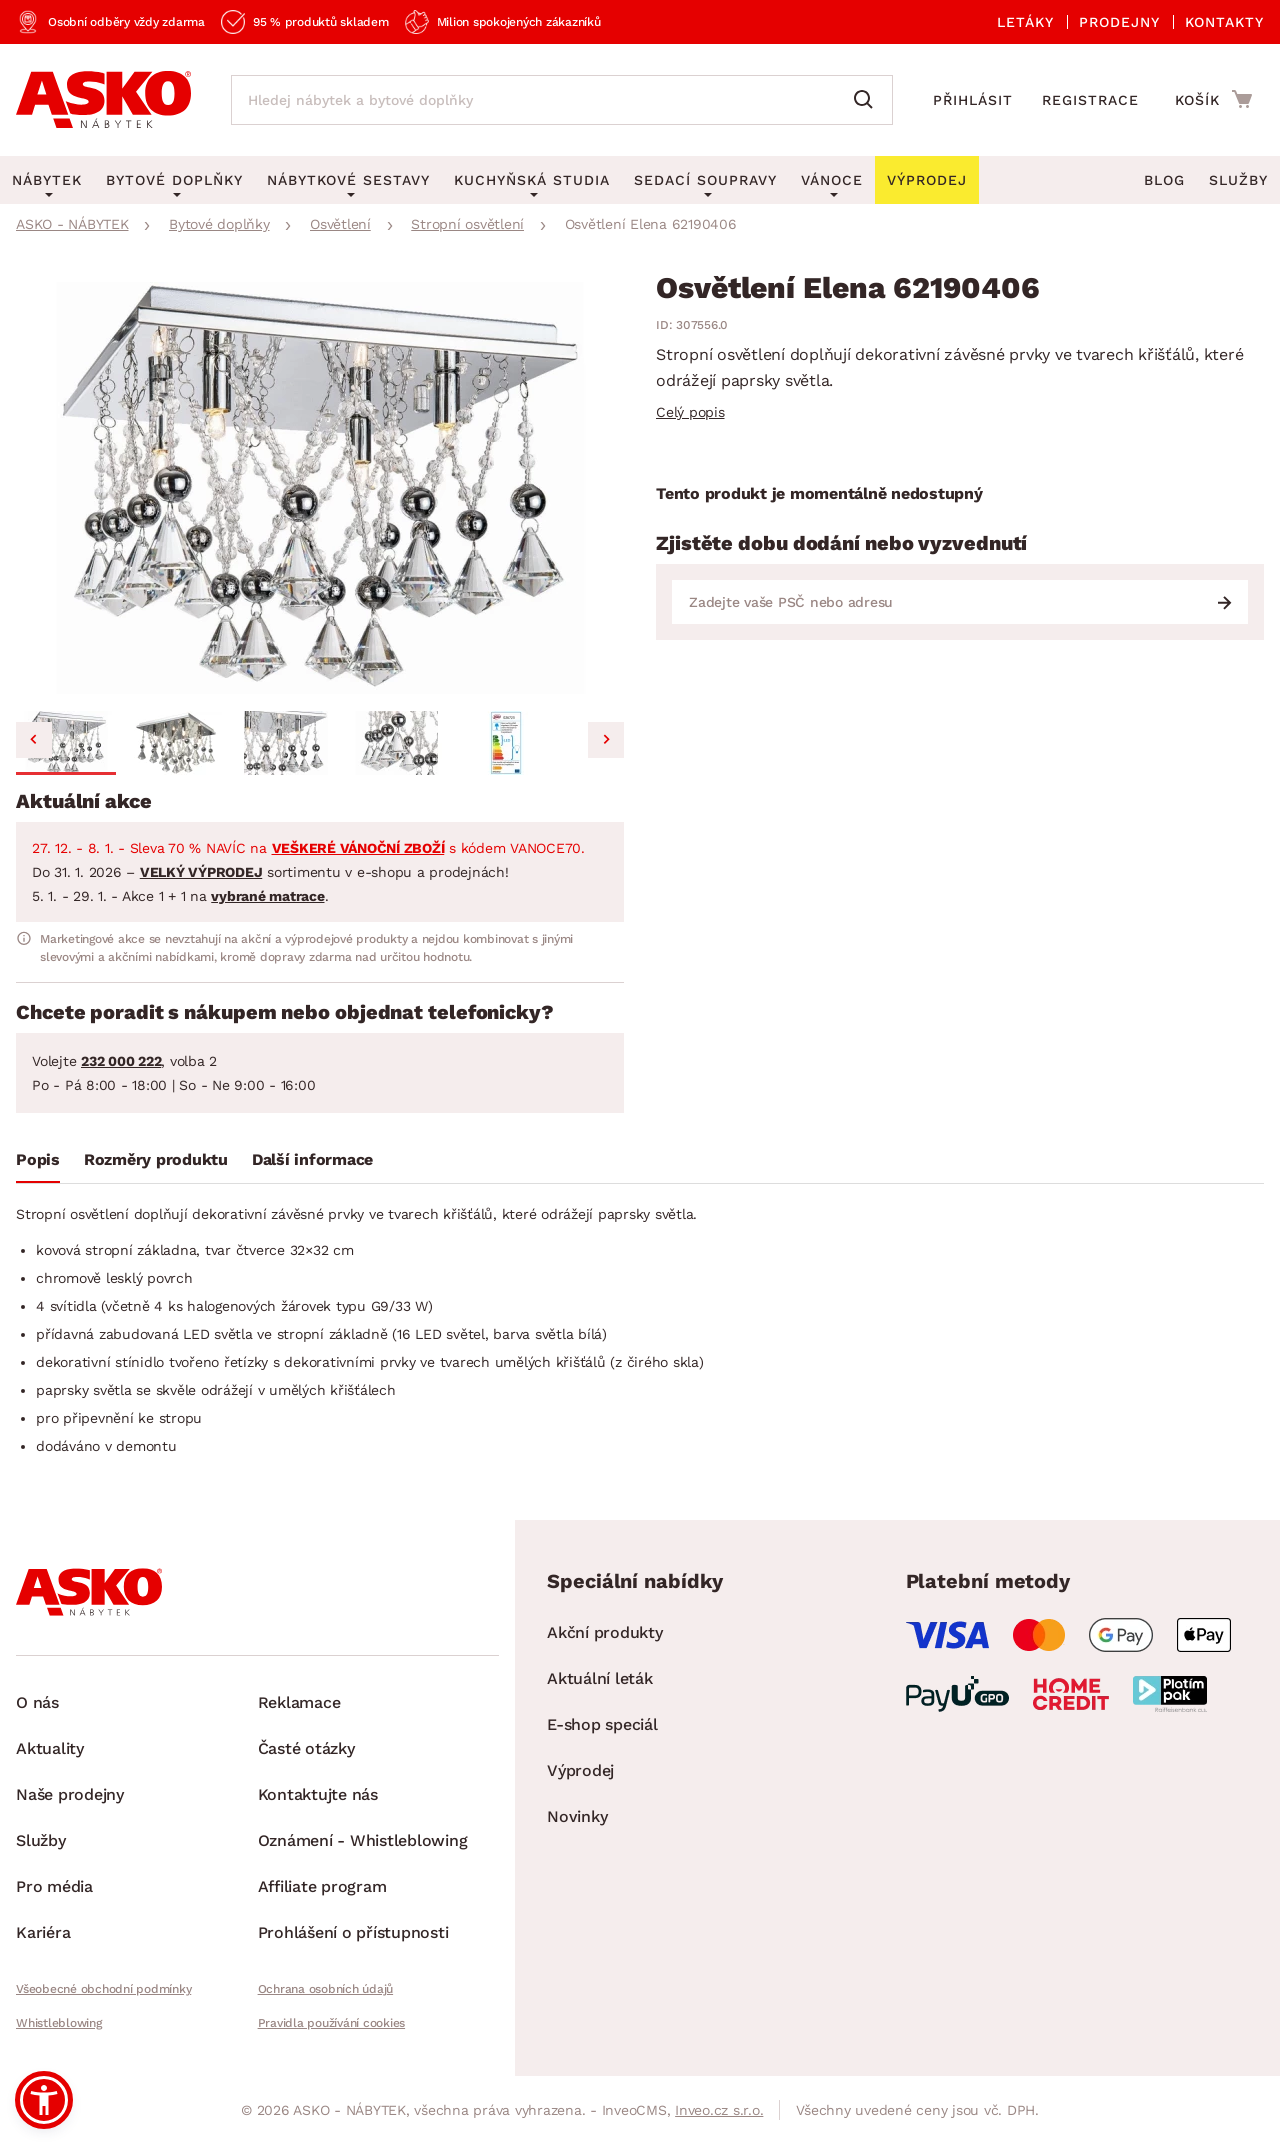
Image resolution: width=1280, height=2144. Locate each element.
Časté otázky (306, 1748)
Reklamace (299, 1702)
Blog (1164, 180)
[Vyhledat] (868, 100)
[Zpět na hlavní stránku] (103, 100)
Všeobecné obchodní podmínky (103, 1989)
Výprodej (580, 1770)
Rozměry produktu (156, 1159)
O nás (37, 1702)
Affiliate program (322, 1886)
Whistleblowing (59, 2023)
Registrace (1090, 100)
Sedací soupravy (705, 180)
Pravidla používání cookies (332, 2023)
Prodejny (1119, 22)
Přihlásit (973, 100)
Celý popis (690, 412)
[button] (66, 743)
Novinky (577, 1816)
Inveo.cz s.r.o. (719, 2110)
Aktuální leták (600, 1678)
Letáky (1025, 22)
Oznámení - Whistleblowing (363, 1840)
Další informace (312, 1159)
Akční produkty (605, 1632)
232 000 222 (121, 1061)
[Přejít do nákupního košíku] (1213, 99)
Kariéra (43, 1932)
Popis (38, 1159)
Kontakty (1224, 22)
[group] (320, 488)
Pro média (54, 1886)
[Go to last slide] (34, 740)
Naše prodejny (70, 1794)
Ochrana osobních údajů (326, 1989)
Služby (1238, 180)
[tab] (38, 1164)
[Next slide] (606, 740)
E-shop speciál (602, 1724)
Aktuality (50, 1748)
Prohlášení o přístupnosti (353, 1932)
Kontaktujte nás (318, 1794)
